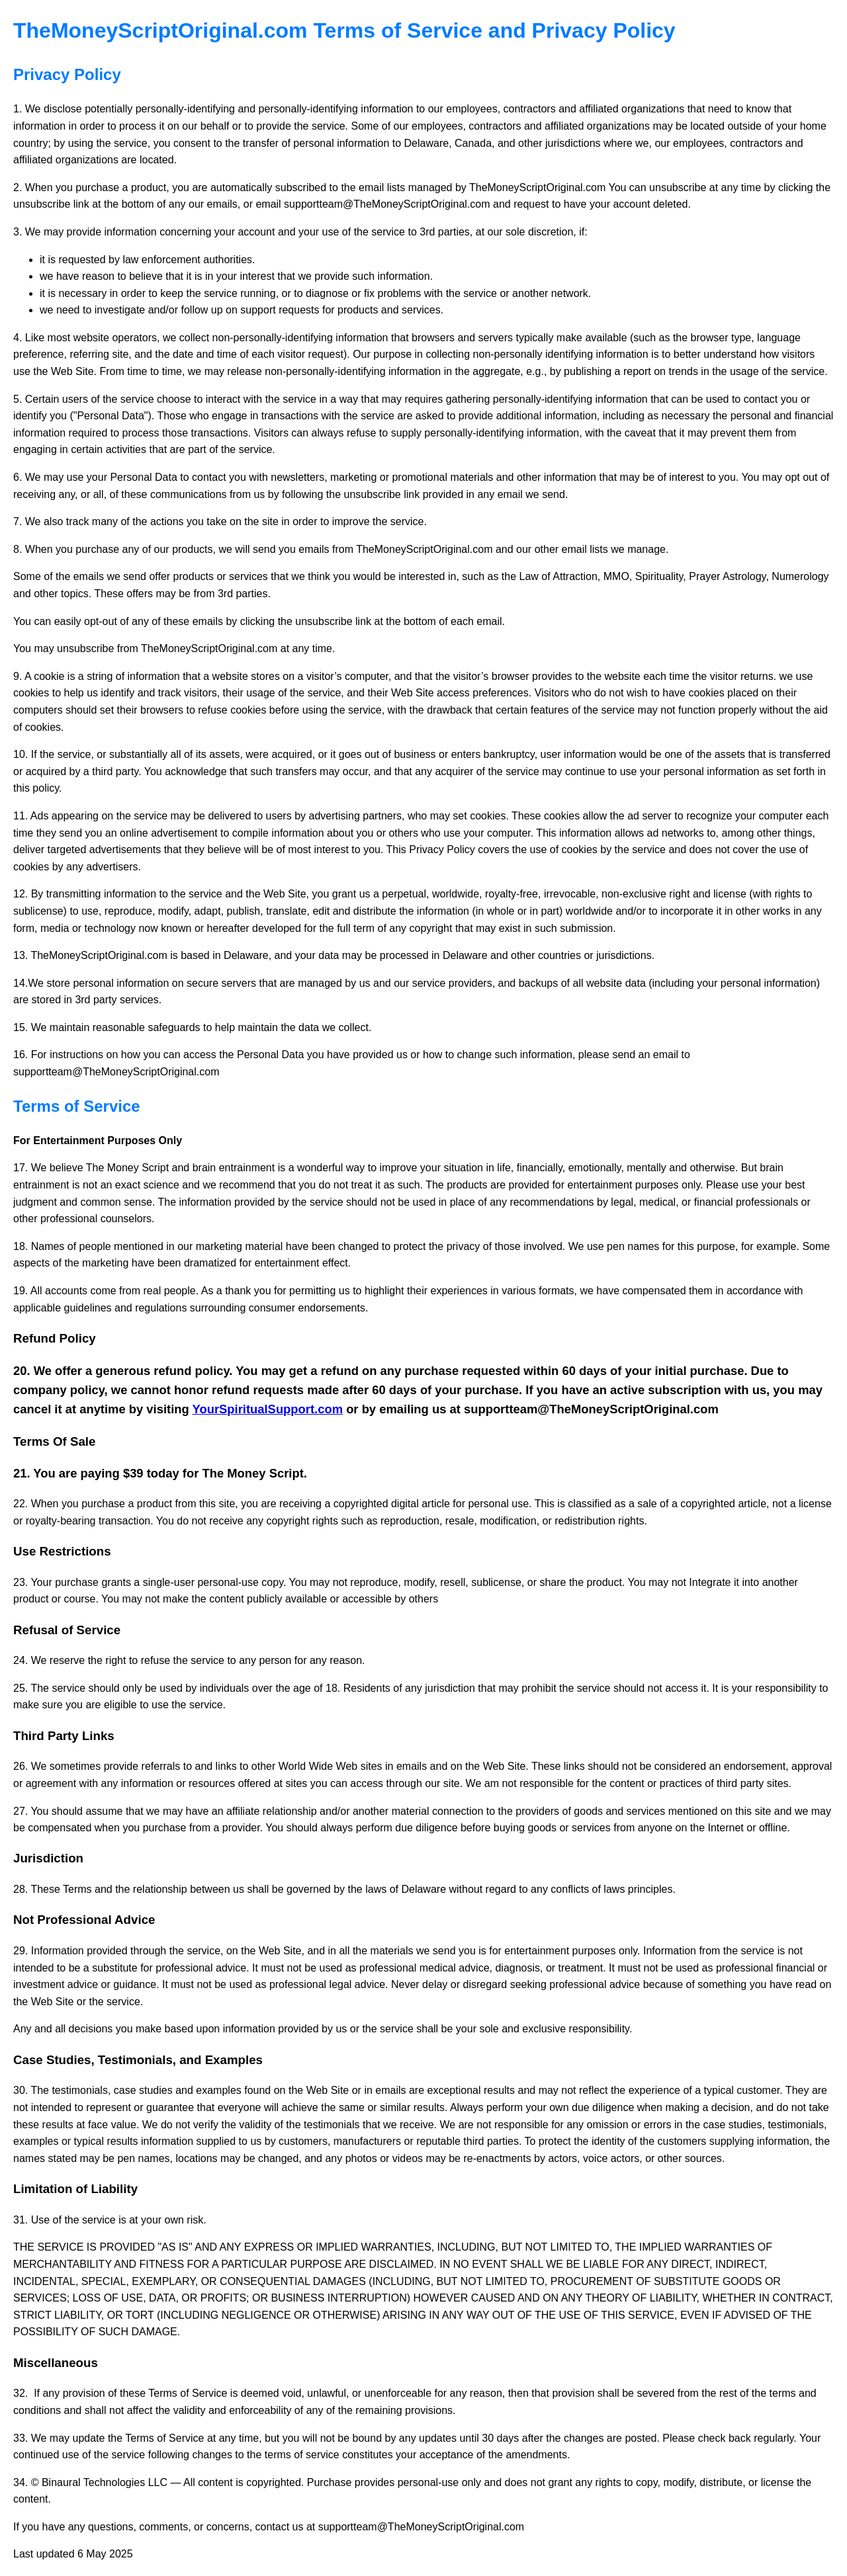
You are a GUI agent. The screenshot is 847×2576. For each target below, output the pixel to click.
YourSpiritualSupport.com (268, 1409)
